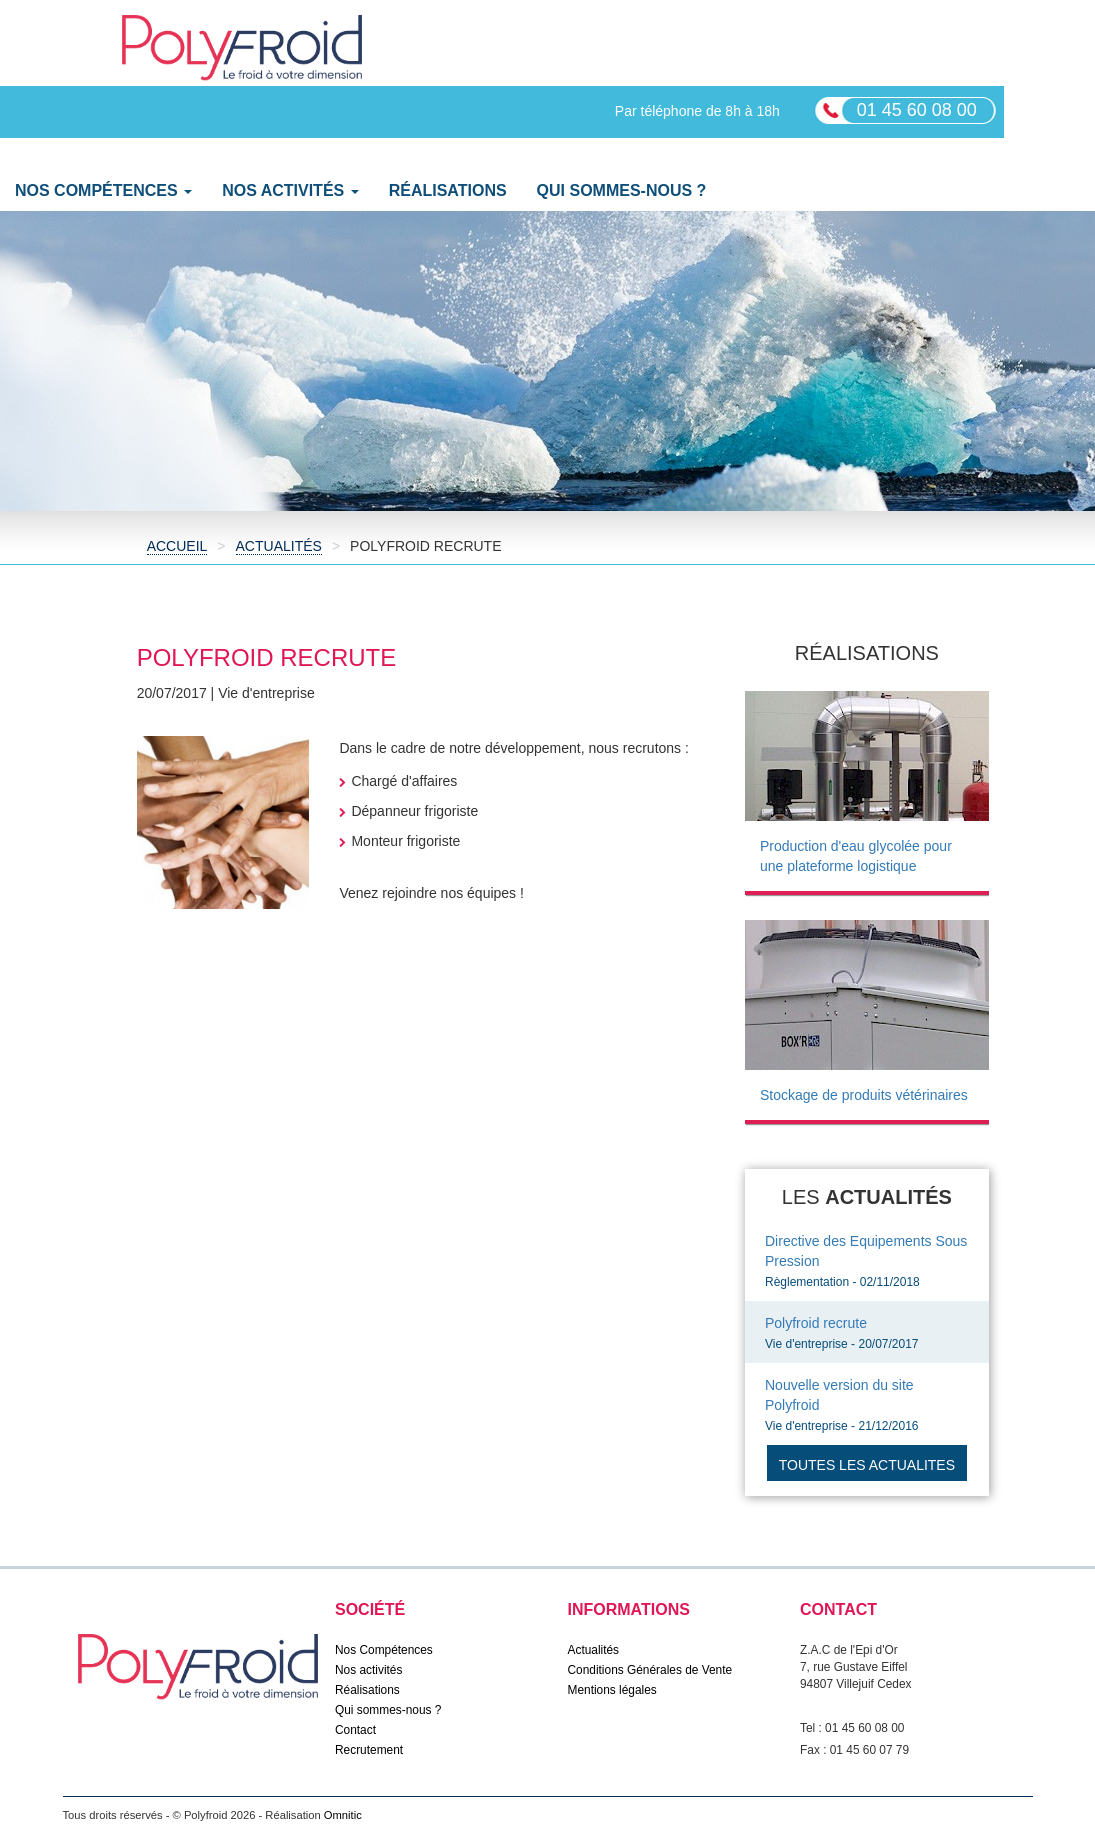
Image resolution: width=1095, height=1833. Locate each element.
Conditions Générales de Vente (650, 1670)
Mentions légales (612, 1690)
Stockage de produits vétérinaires (864, 1095)
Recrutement (369, 1750)
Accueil (177, 546)
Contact (355, 1730)
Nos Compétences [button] (103, 190)
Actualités (279, 546)
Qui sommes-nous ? (622, 190)
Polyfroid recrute (816, 1323)
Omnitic (343, 1815)
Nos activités (368, 1670)
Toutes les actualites (867, 1465)
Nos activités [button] (290, 190)
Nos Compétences (384, 1650)
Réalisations (448, 190)
